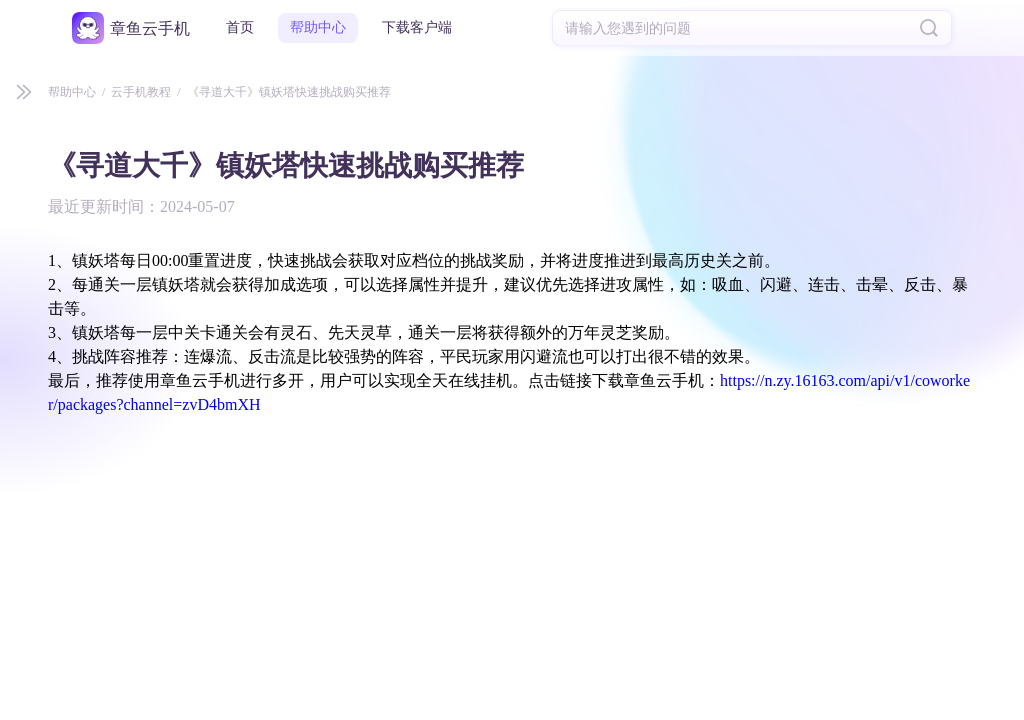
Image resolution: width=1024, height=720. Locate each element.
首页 (240, 27)
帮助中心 (318, 27)
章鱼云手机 (150, 28)
